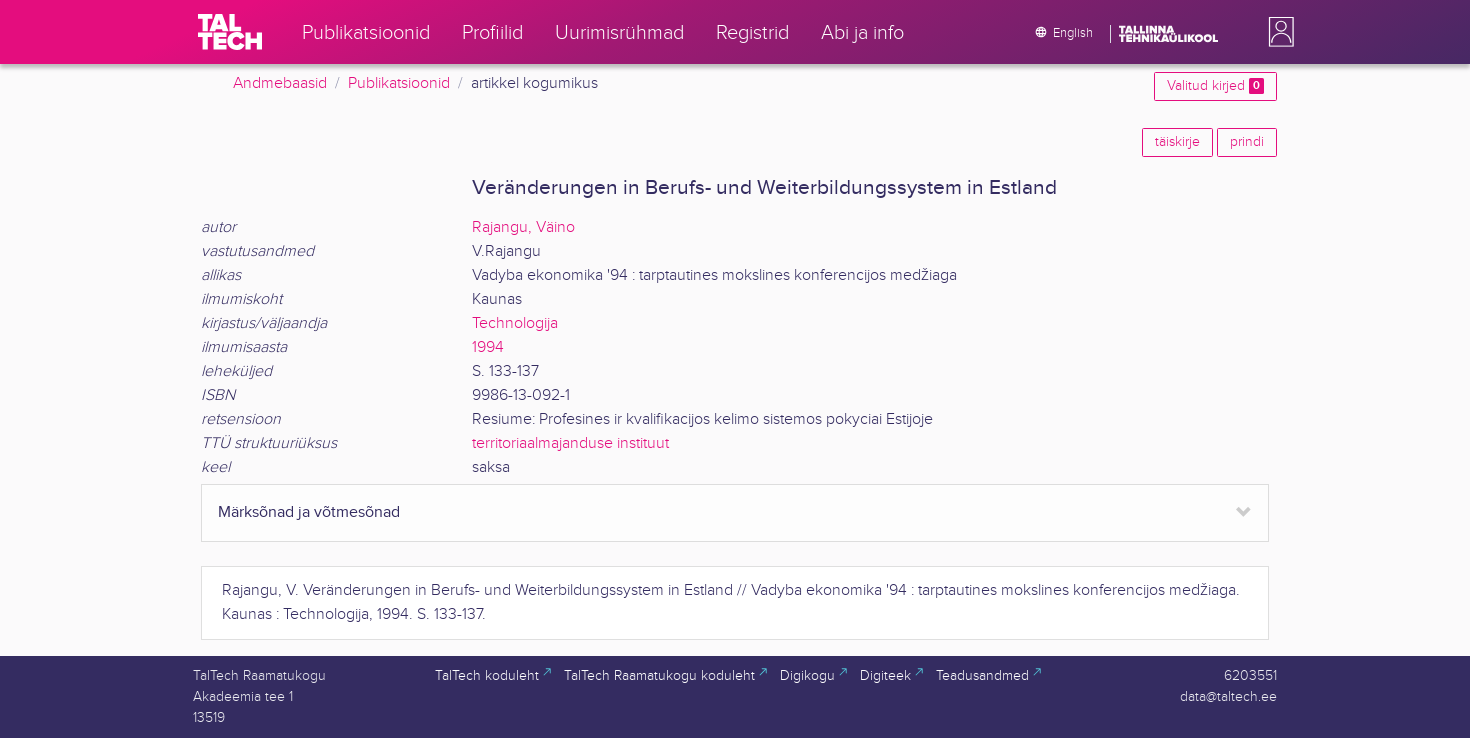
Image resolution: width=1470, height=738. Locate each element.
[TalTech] (230, 32)
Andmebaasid (280, 83)
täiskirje (1177, 142)
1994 (488, 347)
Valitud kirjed (1215, 86)
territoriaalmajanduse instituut (570, 443)
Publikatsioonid (399, 83)
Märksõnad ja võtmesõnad (309, 512)
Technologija (515, 323)
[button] (1277, 32)
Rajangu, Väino (523, 227)
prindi (1247, 142)
